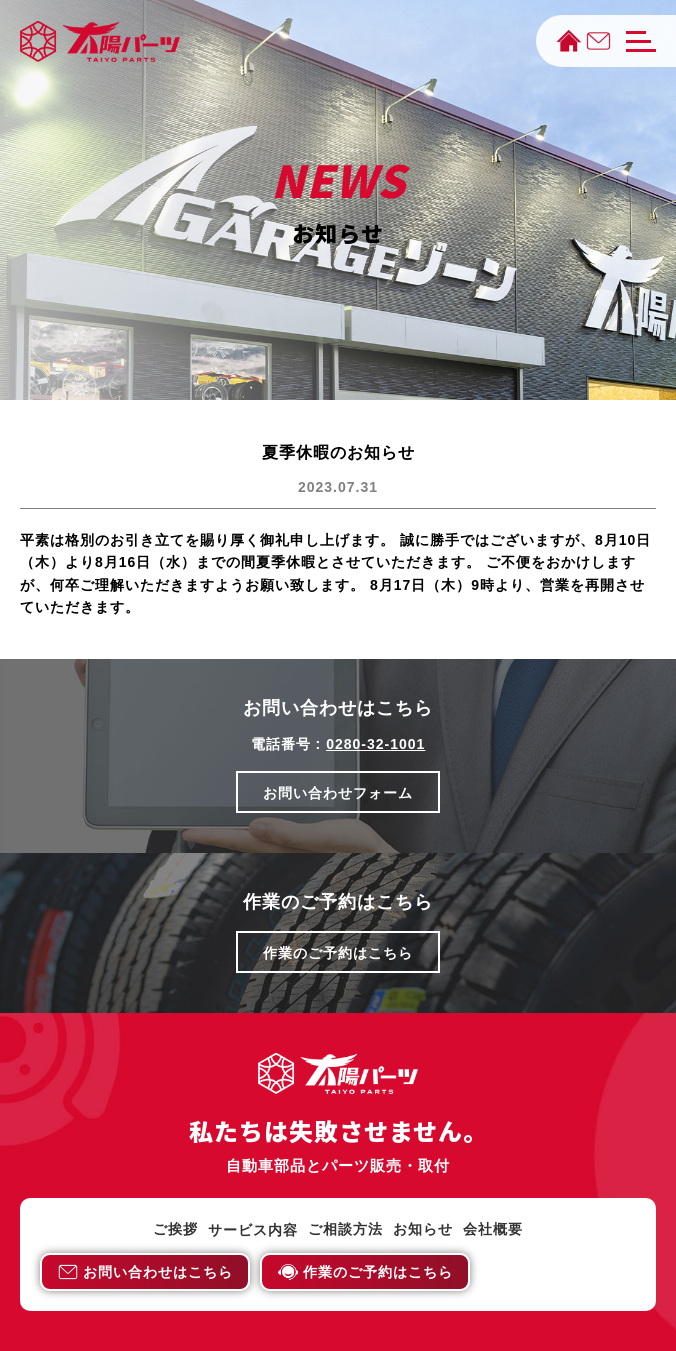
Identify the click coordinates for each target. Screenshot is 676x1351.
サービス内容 (253, 1230)
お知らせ (423, 1229)
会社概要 (493, 1229)
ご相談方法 (345, 1229)
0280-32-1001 (375, 744)
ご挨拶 (175, 1229)
